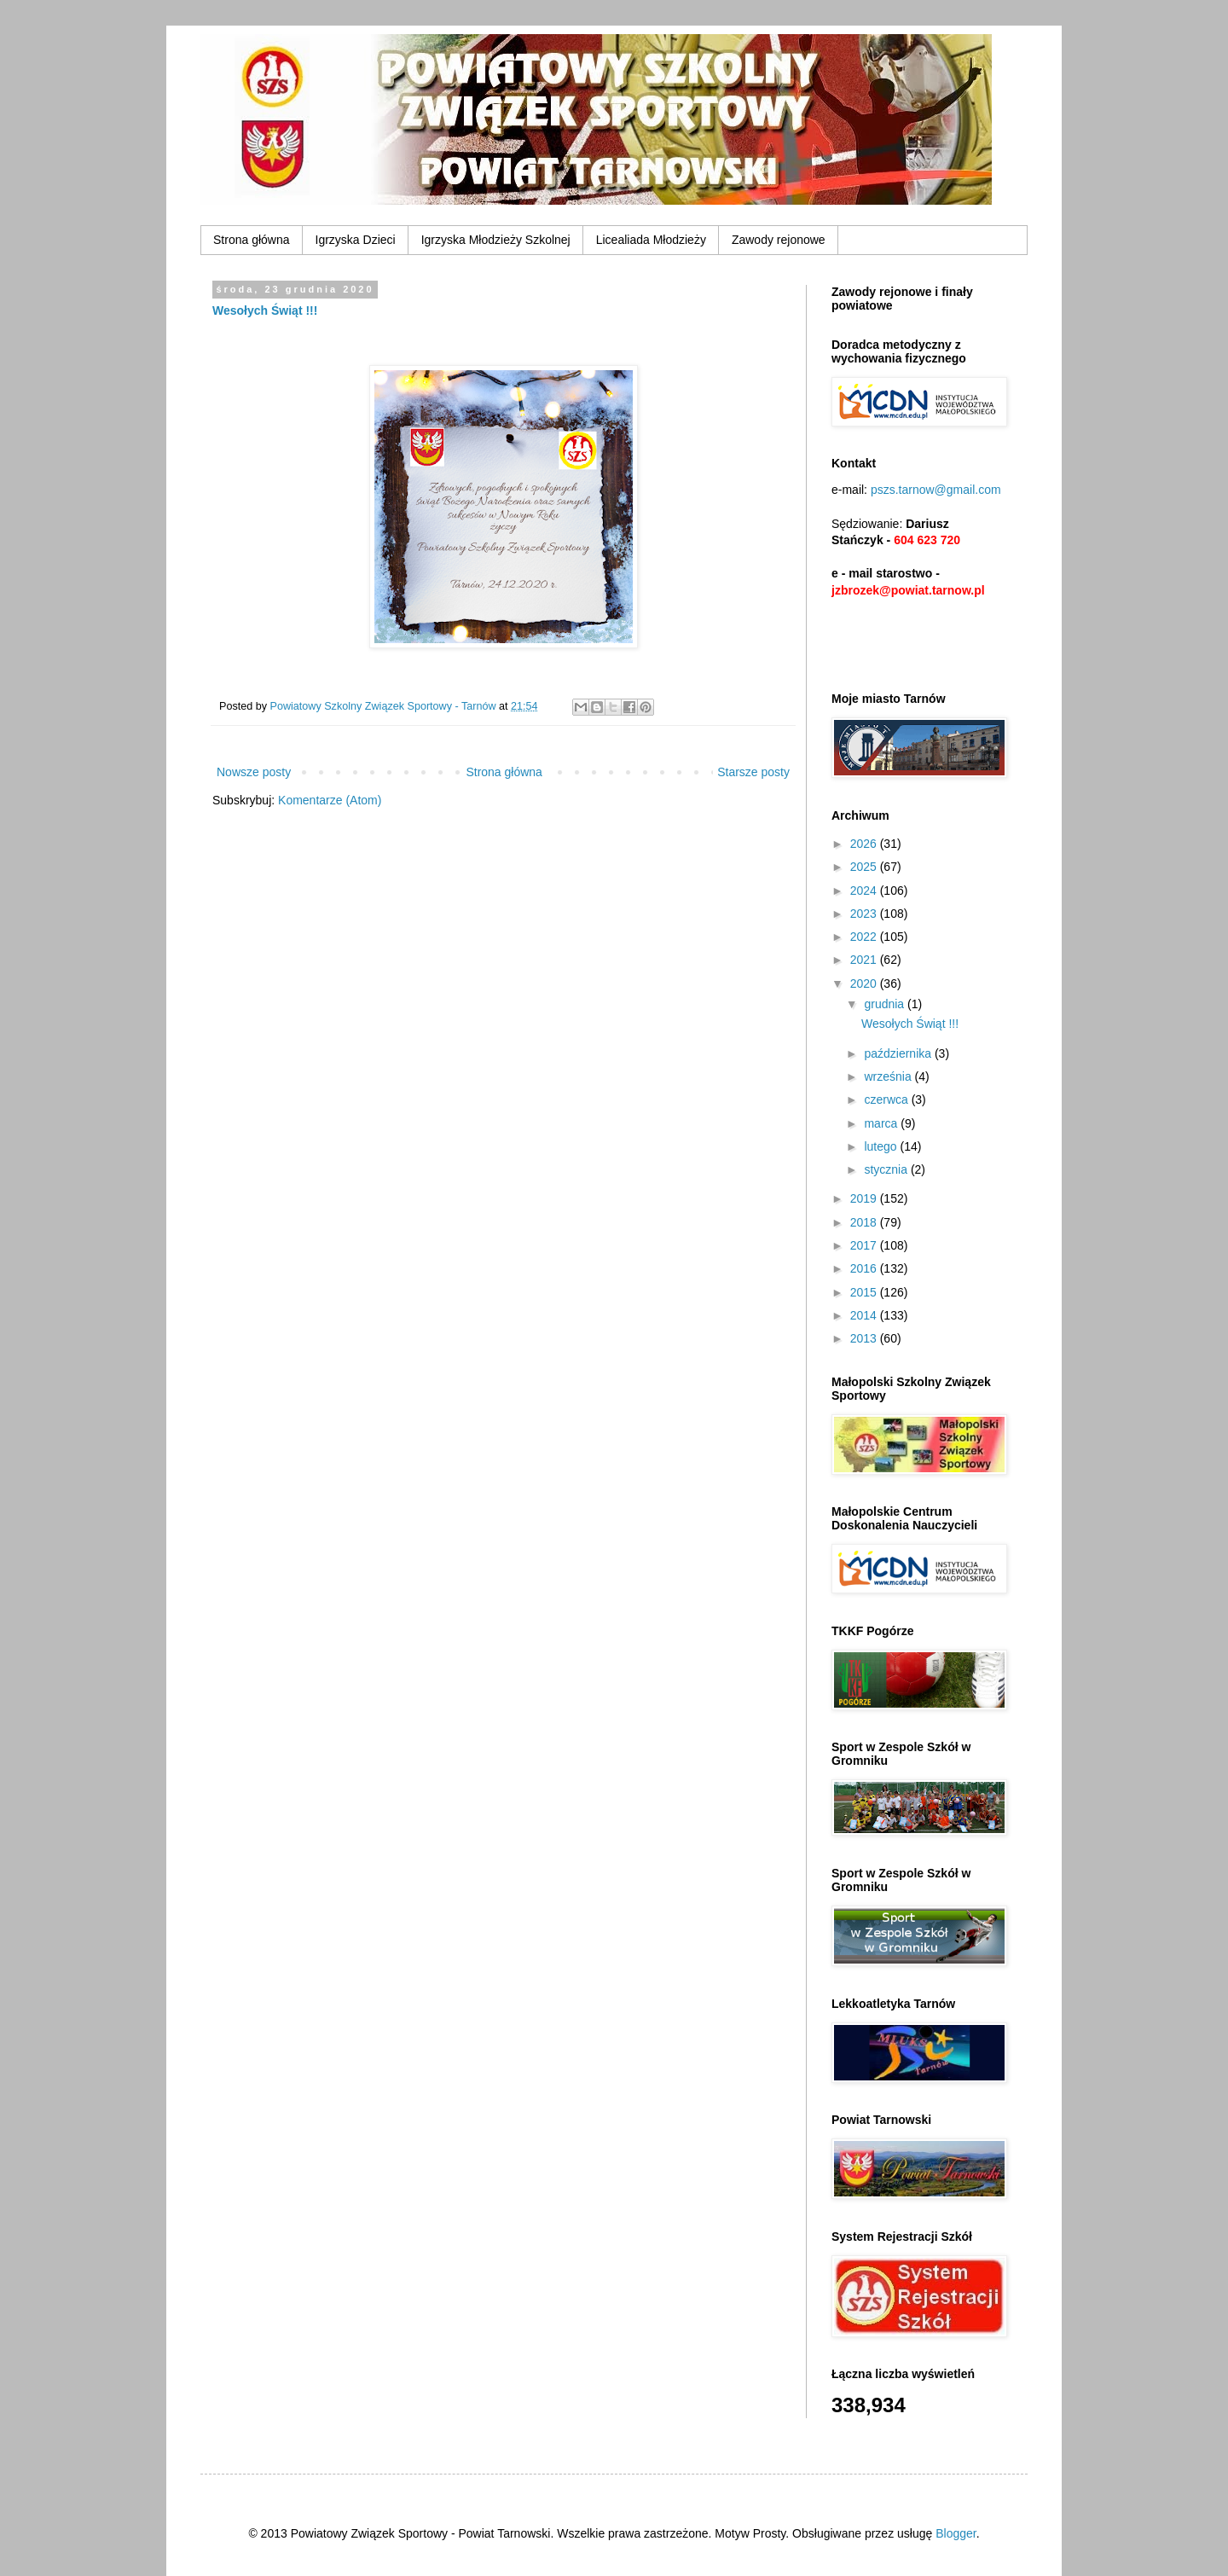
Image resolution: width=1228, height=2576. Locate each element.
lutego (882, 1146)
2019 (865, 1198)
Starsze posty (753, 772)
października (899, 1053)
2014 (865, 1315)
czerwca (887, 1099)
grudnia (885, 1004)
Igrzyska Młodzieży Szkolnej (496, 240)
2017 (865, 1245)
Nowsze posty (254, 772)
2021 (865, 959)
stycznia (887, 1169)
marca (882, 1123)
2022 (865, 936)
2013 (865, 1338)
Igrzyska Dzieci (356, 240)
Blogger (955, 2533)
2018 (865, 1222)
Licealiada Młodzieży (651, 240)
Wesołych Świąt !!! (264, 310)
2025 (865, 866)
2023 (865, 913)
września (889, 1076)
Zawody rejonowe (778, 240)
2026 (865, 843)
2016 (865, 1268)
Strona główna (251, 240)
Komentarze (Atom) (329, 800)
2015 (865, 1292)
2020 (865, 983)
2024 (865, 890)
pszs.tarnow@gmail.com (936, 489)
